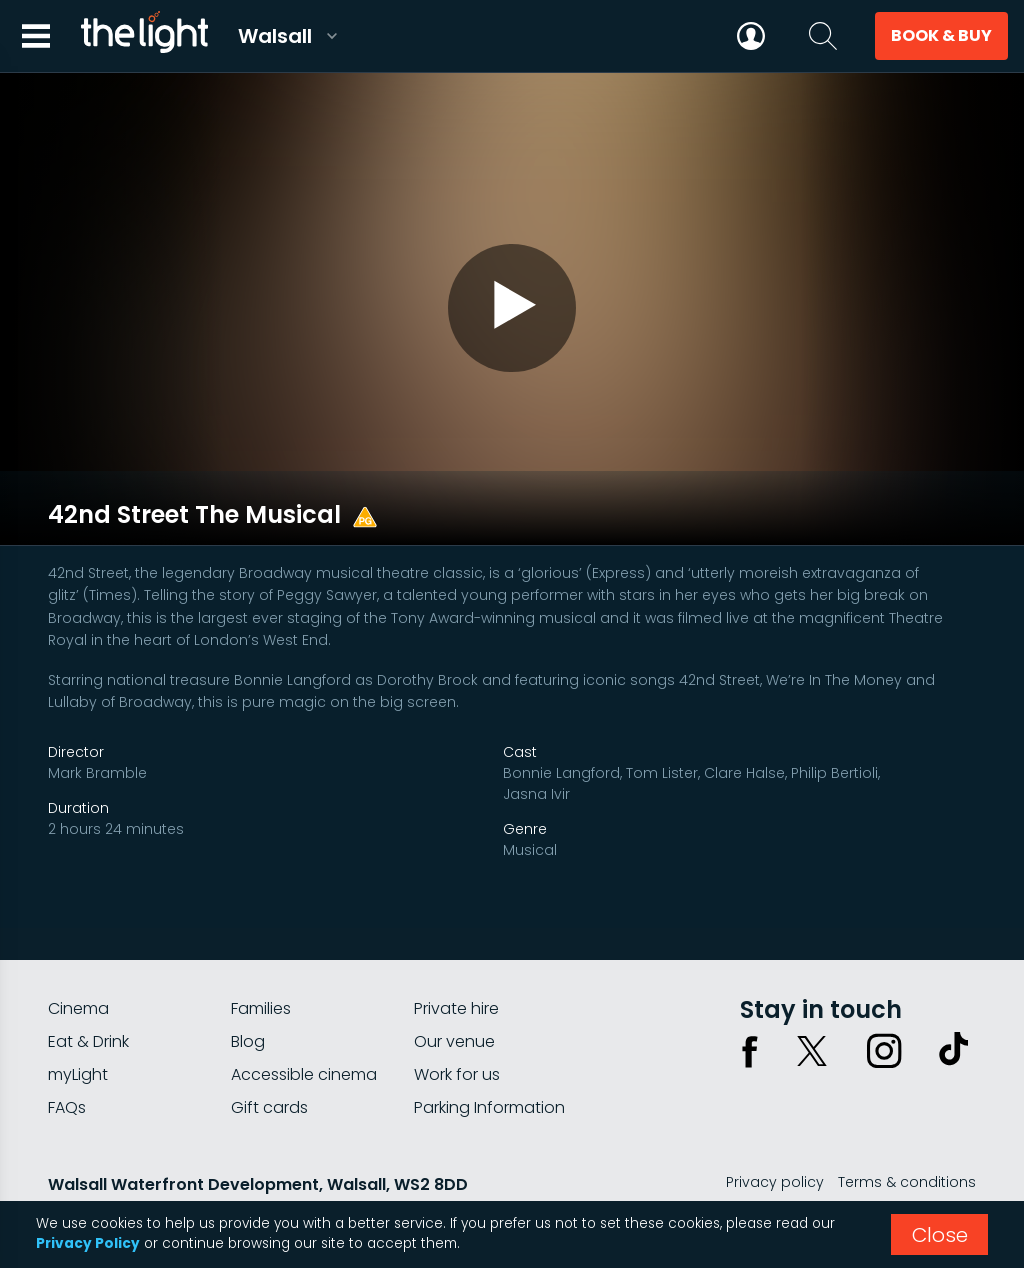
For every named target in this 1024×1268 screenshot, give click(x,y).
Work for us (457, 1028)
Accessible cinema (304, 1028)
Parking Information (489, 1061)
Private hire (456, 962)
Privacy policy (775, 1136)
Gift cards (269, 1061)
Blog (248, 995)
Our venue (454, 995)
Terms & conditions (907, 1136)
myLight (78, 1028)
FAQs (67, 1061)
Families (261, 962)
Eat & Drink (88, 995)
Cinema (78, 962)
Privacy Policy (88, 1243)
